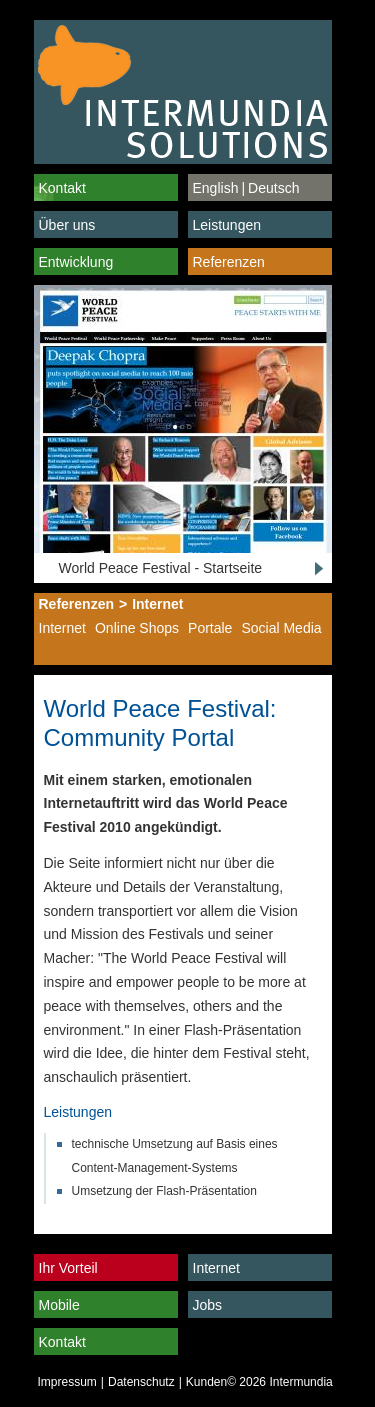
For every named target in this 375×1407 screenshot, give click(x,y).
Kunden (206, 1382)
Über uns (67, 225)
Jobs (208, 1305)
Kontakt (62, 188)
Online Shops (137, 628)
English (216, 188)
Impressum (67, 1382)
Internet (157, 604)
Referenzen (229, 262)
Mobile (59, 1305)
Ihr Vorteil (68, 1268)
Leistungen (227, 225)
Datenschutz (141, 1382)
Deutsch (273, 188)
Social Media (281, 628)
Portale (210, 628)
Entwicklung (76, 262)
